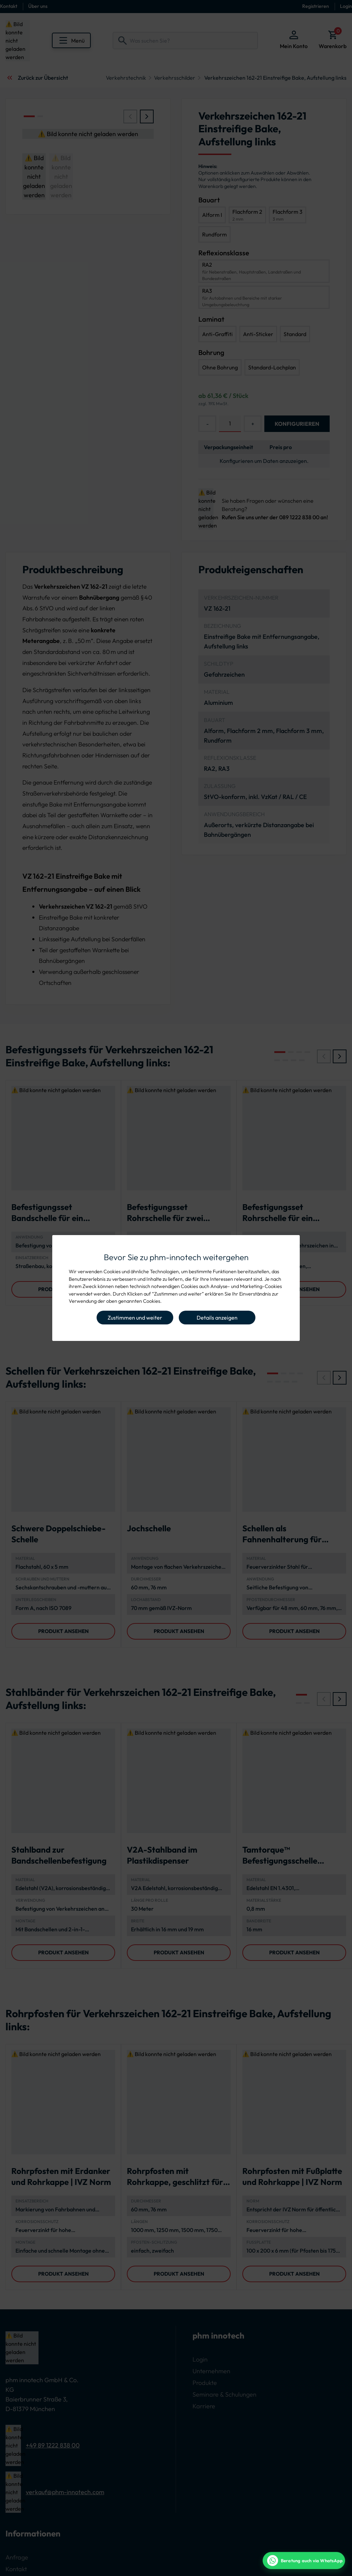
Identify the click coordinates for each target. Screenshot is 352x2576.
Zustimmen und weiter (135, 1317)
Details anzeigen (217, 1317)
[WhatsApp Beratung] (304, 2560)
